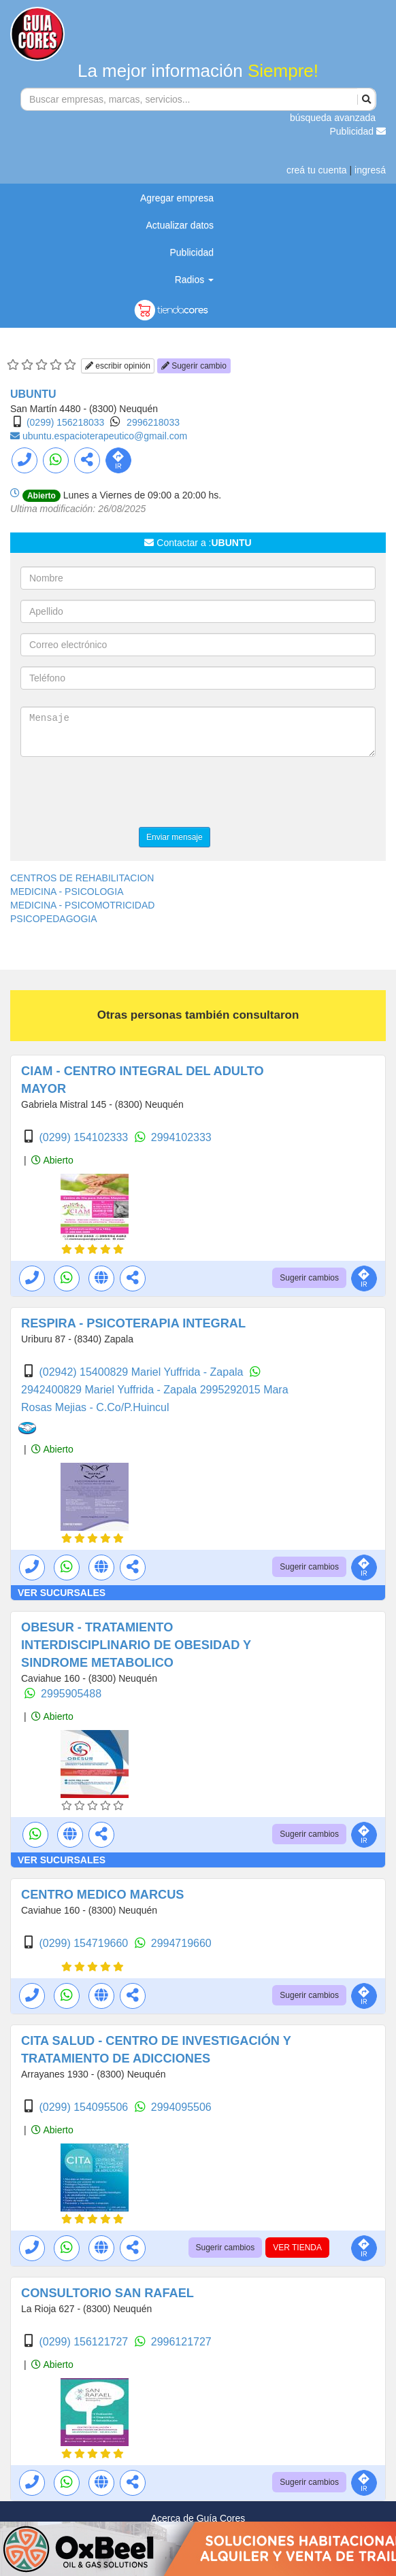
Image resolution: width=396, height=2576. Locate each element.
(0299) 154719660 (85, 1943)
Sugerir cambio (194, 366)
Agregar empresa (177, 197)
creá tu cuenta (316, 170)
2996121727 (181, 2342)
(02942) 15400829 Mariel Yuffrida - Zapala (142, 1372)
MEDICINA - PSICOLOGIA (66, 891)
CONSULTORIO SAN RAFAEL (107, 2293)
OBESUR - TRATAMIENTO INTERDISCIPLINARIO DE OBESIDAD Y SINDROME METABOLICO (136, 1645)
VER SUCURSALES (61, 1592)
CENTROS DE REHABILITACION (82, 877)
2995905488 (71, 1693)
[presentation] (123, 793)
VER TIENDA (297, 2247)
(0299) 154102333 (85, 1137)
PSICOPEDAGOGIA (53, 918)
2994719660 (181, 1943)
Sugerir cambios (309, 1278)
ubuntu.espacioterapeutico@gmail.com (104, 435)
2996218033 (153, 422)
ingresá (370, 170)
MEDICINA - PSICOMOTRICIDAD (82, 905)
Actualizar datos (180, 225)
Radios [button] (194, 279)
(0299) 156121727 (85, 2342)
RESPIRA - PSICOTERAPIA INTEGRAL (133, 1323)
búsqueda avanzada (333, 117)
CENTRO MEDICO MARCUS (102, 1894)
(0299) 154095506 (85, 2107)
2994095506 (181, 2107)
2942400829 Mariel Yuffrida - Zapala (110, 1389)
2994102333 (181, 1137)
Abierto (52, 1160)
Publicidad (358, 131)
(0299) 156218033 (65, 422)
